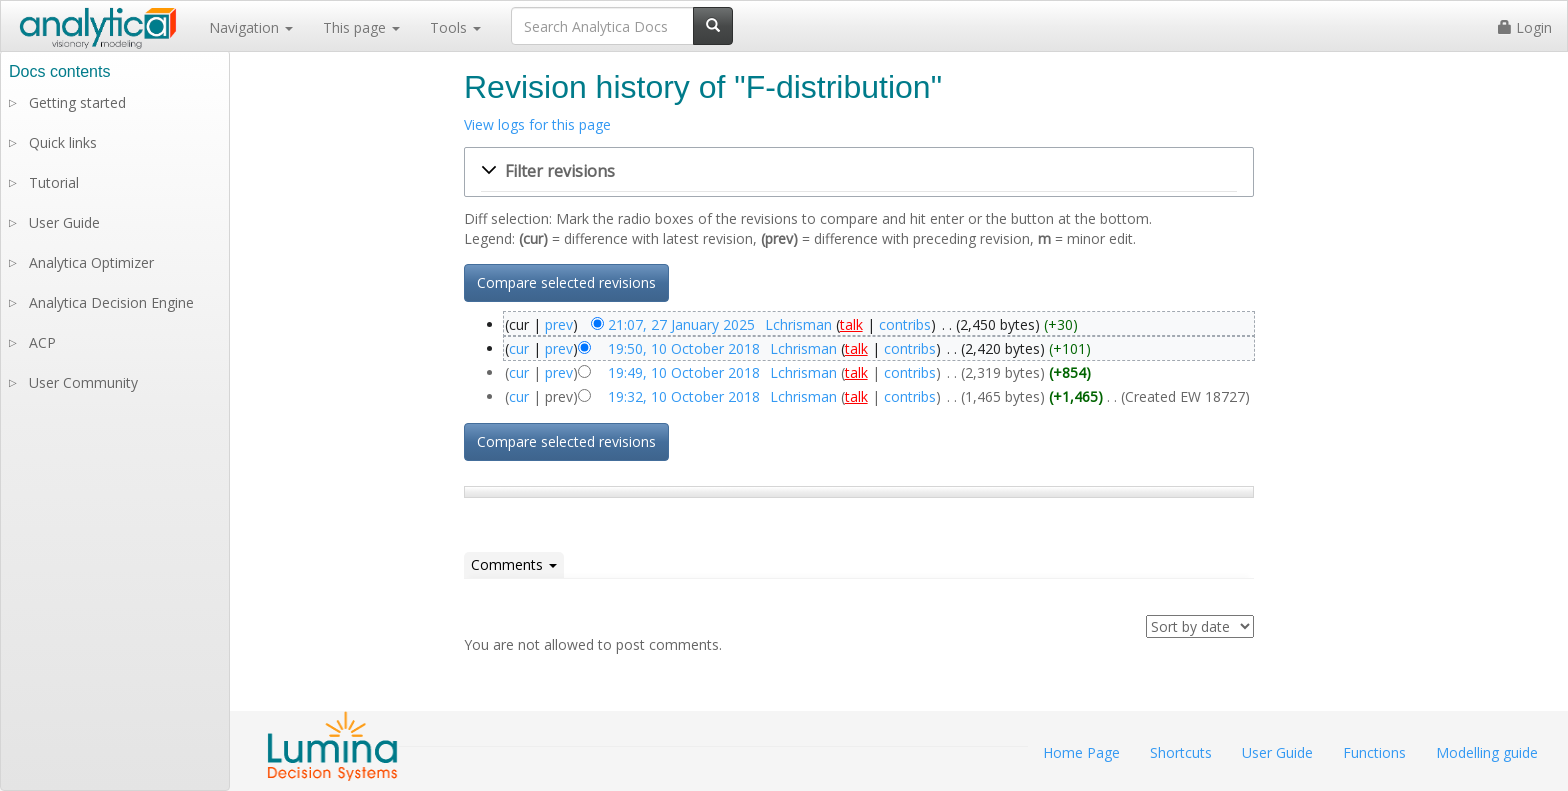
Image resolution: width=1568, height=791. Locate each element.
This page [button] (361, 27)
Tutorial (54, 182)
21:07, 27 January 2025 (681, 324)
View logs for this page (537, 124)
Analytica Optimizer (91, 262)
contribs (905, 324)
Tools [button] (455, 27)
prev (559, 324)
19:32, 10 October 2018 (684, 396)
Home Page (1081, 752)
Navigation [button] (251, 27)
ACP (42, 342)
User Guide (64, 222)
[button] (859, 172)
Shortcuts (1181, 752)
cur (519, 348)
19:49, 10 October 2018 (684, 372)
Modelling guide (1487, 752)
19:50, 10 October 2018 (684, 348)
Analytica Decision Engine (111, 302)
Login (1525, 27)
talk (851, 324)
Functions (1374, 752)
